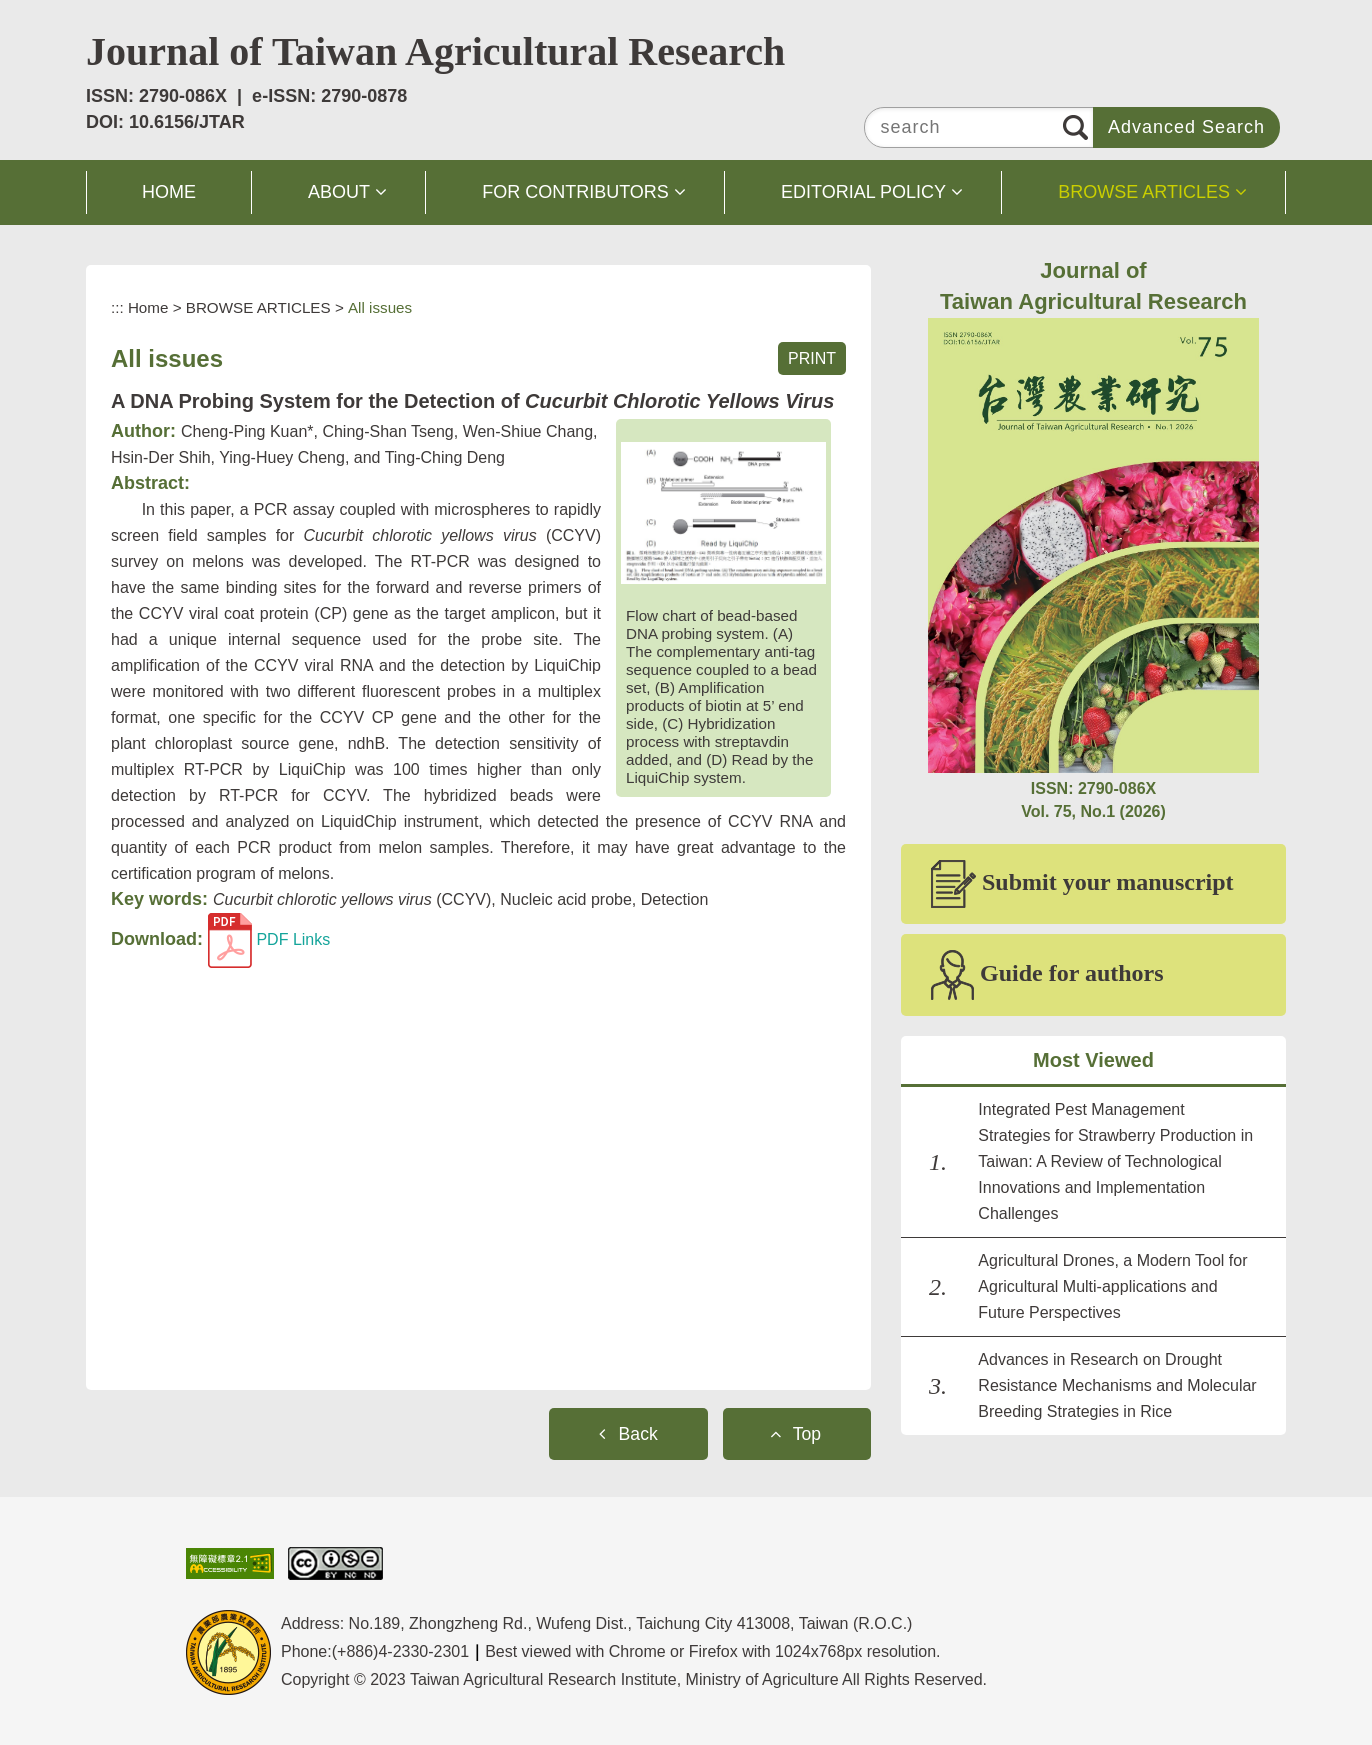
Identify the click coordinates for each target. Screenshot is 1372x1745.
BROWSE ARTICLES (1144, 192)
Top (807, 1434)
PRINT (812, 358)
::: (117, 307)
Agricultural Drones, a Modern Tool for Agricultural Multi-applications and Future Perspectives (1112, 1286)
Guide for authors (1047, 975)
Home (148, 307)
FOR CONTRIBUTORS (575, 192)
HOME (169, 192)
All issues (380, 307)
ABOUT (339, 192)
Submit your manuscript (1082, 884)
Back (638, 1434)
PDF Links (269, 939)
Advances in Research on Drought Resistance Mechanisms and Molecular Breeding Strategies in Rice (1117, 1385)
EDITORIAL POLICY (863, 192)
